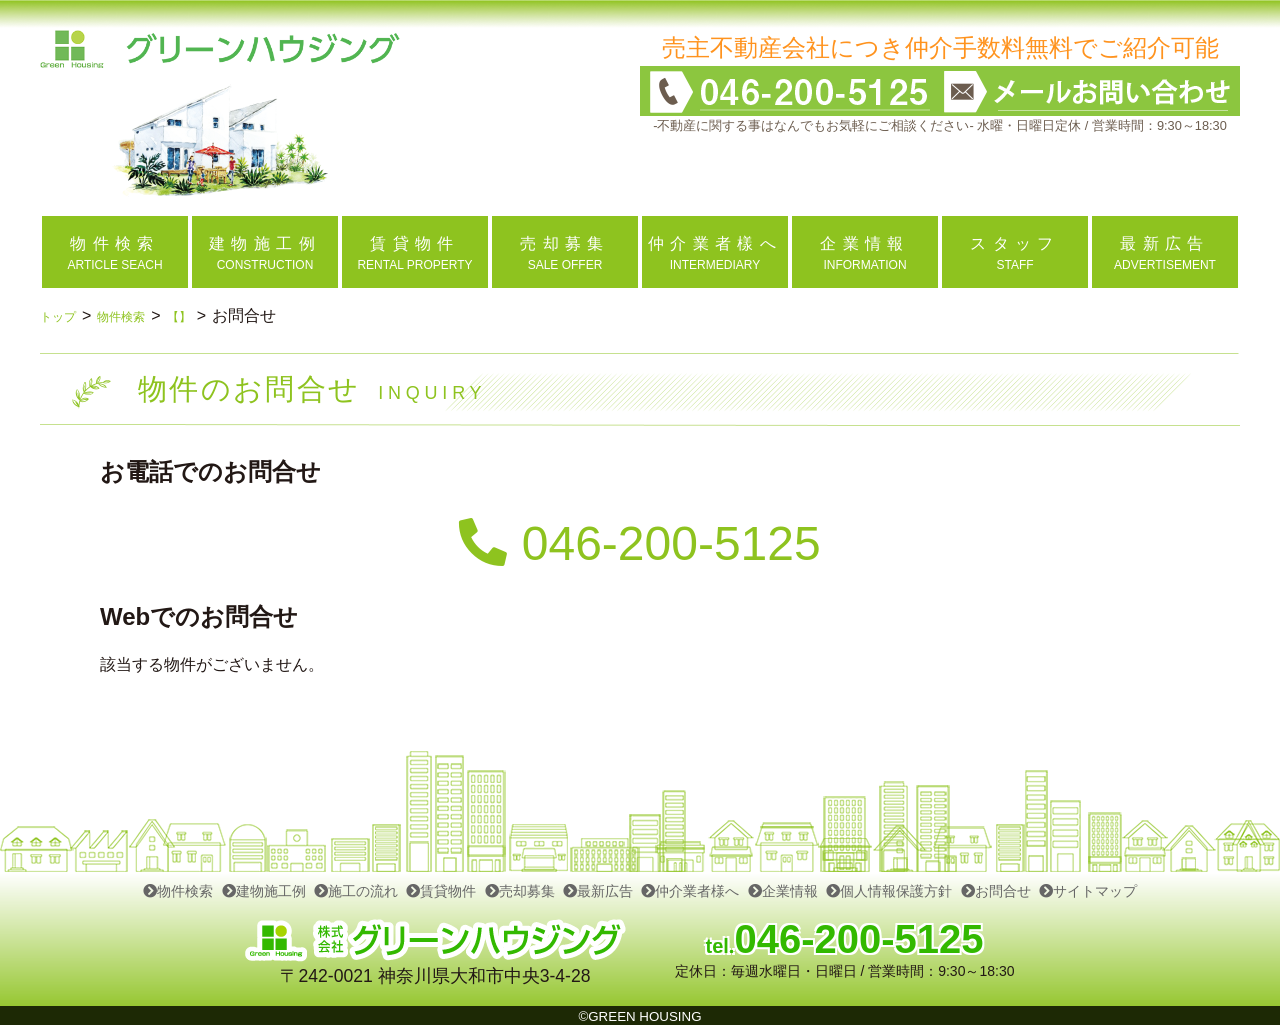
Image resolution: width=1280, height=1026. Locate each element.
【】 (211, 315)
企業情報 (783, 891)
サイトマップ (1088, 891)
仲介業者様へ (690, 891)
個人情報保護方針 (889, 891)
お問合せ (996, 891)
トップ (64, 315)
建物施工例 (264, 891)
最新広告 (598, 891)
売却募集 (520, 891)
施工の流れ (356, 891)
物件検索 (141, 315)
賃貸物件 (441, 891)
